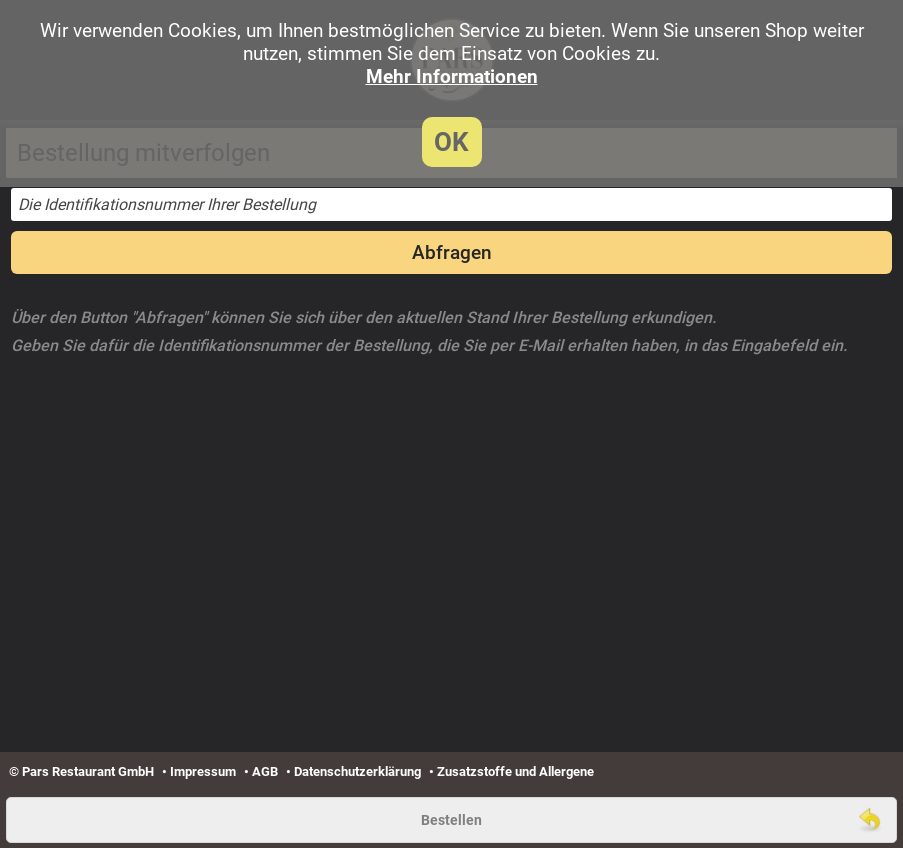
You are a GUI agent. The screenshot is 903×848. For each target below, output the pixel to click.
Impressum (203, 771)
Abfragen (452, 252)
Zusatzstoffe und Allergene (515, 771)
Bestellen (451, 820)
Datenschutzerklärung (357, 771)
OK (451, 142)
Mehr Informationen (452, 76)
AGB (265, 771)
